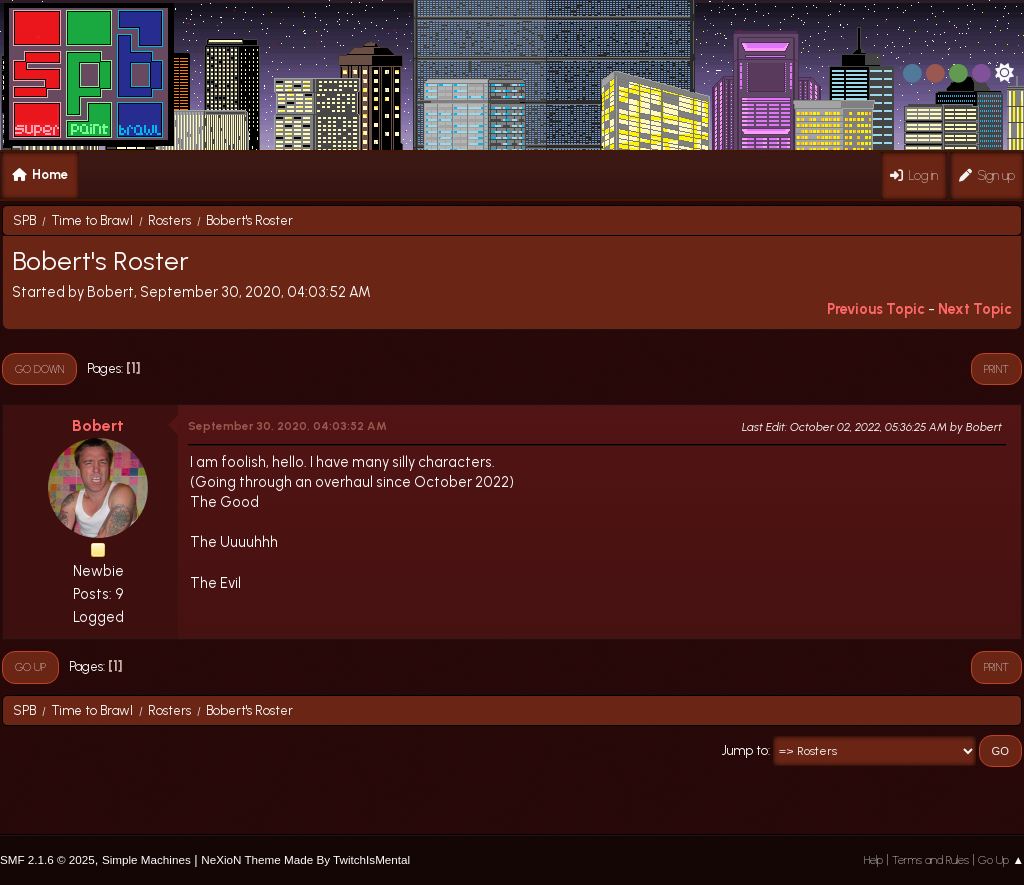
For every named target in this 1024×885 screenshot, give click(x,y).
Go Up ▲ (1001, 860)
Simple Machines (146, 859)
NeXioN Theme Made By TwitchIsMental (305, 859)
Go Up (30, 667)
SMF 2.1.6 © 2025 (47, 859)
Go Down (39, 369)
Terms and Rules (930, 860)
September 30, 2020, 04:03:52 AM (287, 426)
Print (996, 369)
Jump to (745, 750)
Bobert (98, 425)
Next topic (975, 309)
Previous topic (876, 309)
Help (873, 860)
